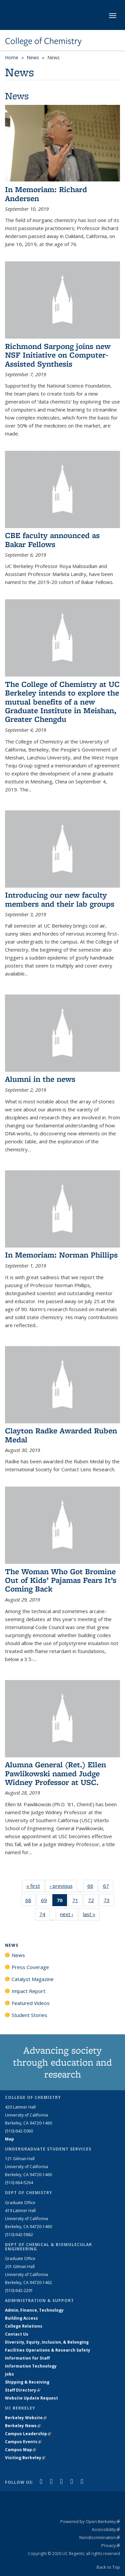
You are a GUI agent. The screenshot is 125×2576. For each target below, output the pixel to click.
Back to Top (108, 2567)
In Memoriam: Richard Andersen (46, 193)
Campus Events (23, 2441)
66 (92, 1887)
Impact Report (28, 1991)
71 (77, 1901)
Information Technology (31, 2366)
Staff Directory (22, 2390)
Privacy (110, 2545)
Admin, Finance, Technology (34, 2310)
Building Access (21, 2318)
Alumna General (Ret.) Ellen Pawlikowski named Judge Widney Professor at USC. (55, 1773)
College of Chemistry (43, 41)
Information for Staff (27, 2358)
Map (9, 2139)
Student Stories (29, 2015)
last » (91, 1913)
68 (30, 1901)
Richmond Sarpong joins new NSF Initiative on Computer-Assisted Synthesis (58, 355)
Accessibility (106, 2529)
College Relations (23, 2326)
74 (44, 1915)
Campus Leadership (28, 2433)
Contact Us (16, 2334)
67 (108, 1887)
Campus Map (20, 2449)
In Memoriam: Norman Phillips (61, 1255)
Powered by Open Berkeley (90, 2521)
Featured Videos (31, 2003)
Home (11, 57)
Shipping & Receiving (27, 2382)
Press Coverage (30, 1967)
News (33, 57)
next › (69, 1913)
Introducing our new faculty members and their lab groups (59, 899)
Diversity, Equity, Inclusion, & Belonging (47, 2342)
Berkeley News (23, 2426)
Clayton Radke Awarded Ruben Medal (61, 1434)
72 (93, 1901)
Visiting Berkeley (25, 2457)
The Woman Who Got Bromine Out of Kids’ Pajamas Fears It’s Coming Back (60, 1580)
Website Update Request (31, 2398)
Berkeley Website (26, 2418)
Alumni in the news (40, 1079)
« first (35, 1885)
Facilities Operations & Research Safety (47, 2350)
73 (109, 1901)
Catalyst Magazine (33, 1979)
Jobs (9, 2374)
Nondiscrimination (99, 2537)
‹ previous (63, 1885)
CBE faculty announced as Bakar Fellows (52, 539)
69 (46, 1901)
